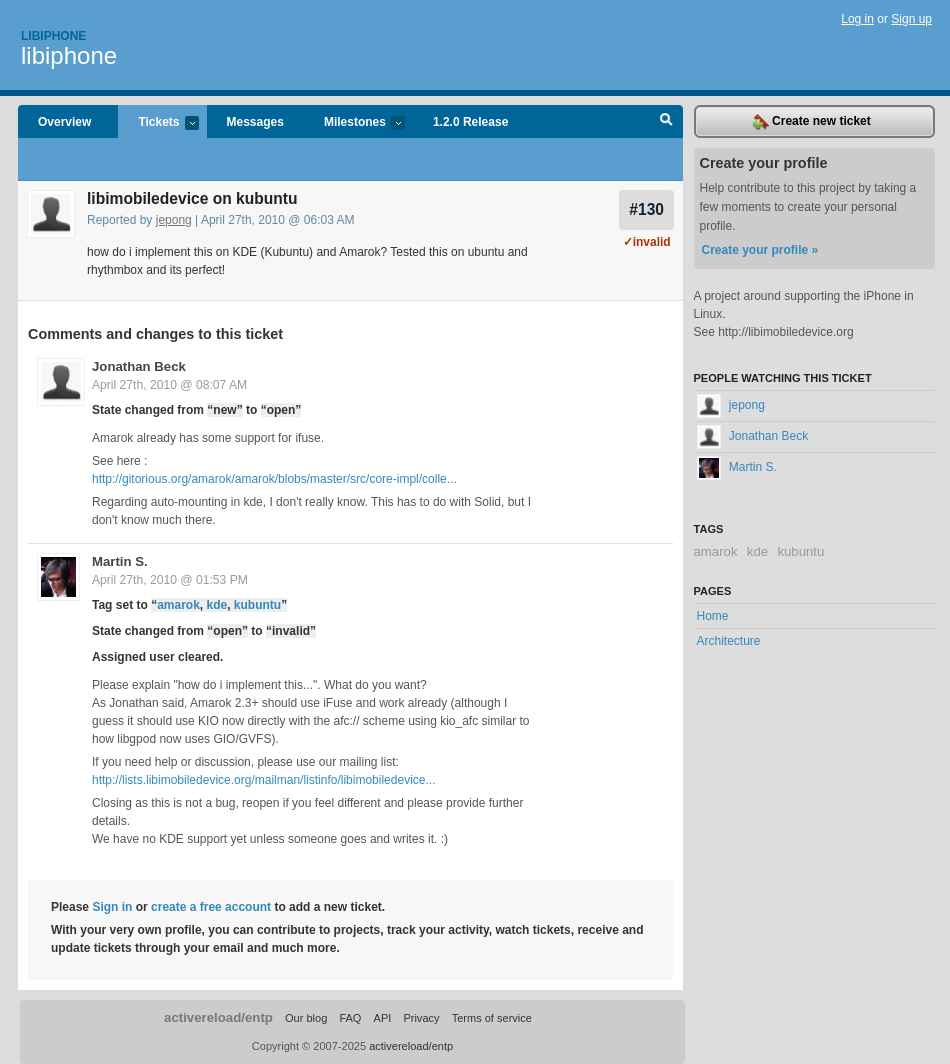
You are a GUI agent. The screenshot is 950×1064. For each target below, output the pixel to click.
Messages (255, 122)
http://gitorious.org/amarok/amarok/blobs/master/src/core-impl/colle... (274, 479)
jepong (174, 220)
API (383, 1018)
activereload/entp (218, 1017)
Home (713, 616)
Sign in (112, 907)
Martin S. (120, 561)
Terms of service (492, 1018)
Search (666, 122)
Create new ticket (812, 122)
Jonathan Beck (139, 366)
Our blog (306, 1018)
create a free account (211, 907)
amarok (178, 605)
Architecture (729, 641)
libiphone (69, 55)
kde (217, 605)
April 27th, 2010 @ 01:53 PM (170, 580)
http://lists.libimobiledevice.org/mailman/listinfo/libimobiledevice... (263, 780)
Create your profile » (760, 250)
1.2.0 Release (470, 122)
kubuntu (257, 605)
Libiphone (53, 36)
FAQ (350, 1018)
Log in (857, 19)
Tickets (158, 123)
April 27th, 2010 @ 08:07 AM (169, 385)
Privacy (421, 1018)
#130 (646, 209)
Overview (64, 122)
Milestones (354, 123)
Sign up (911, 19)
